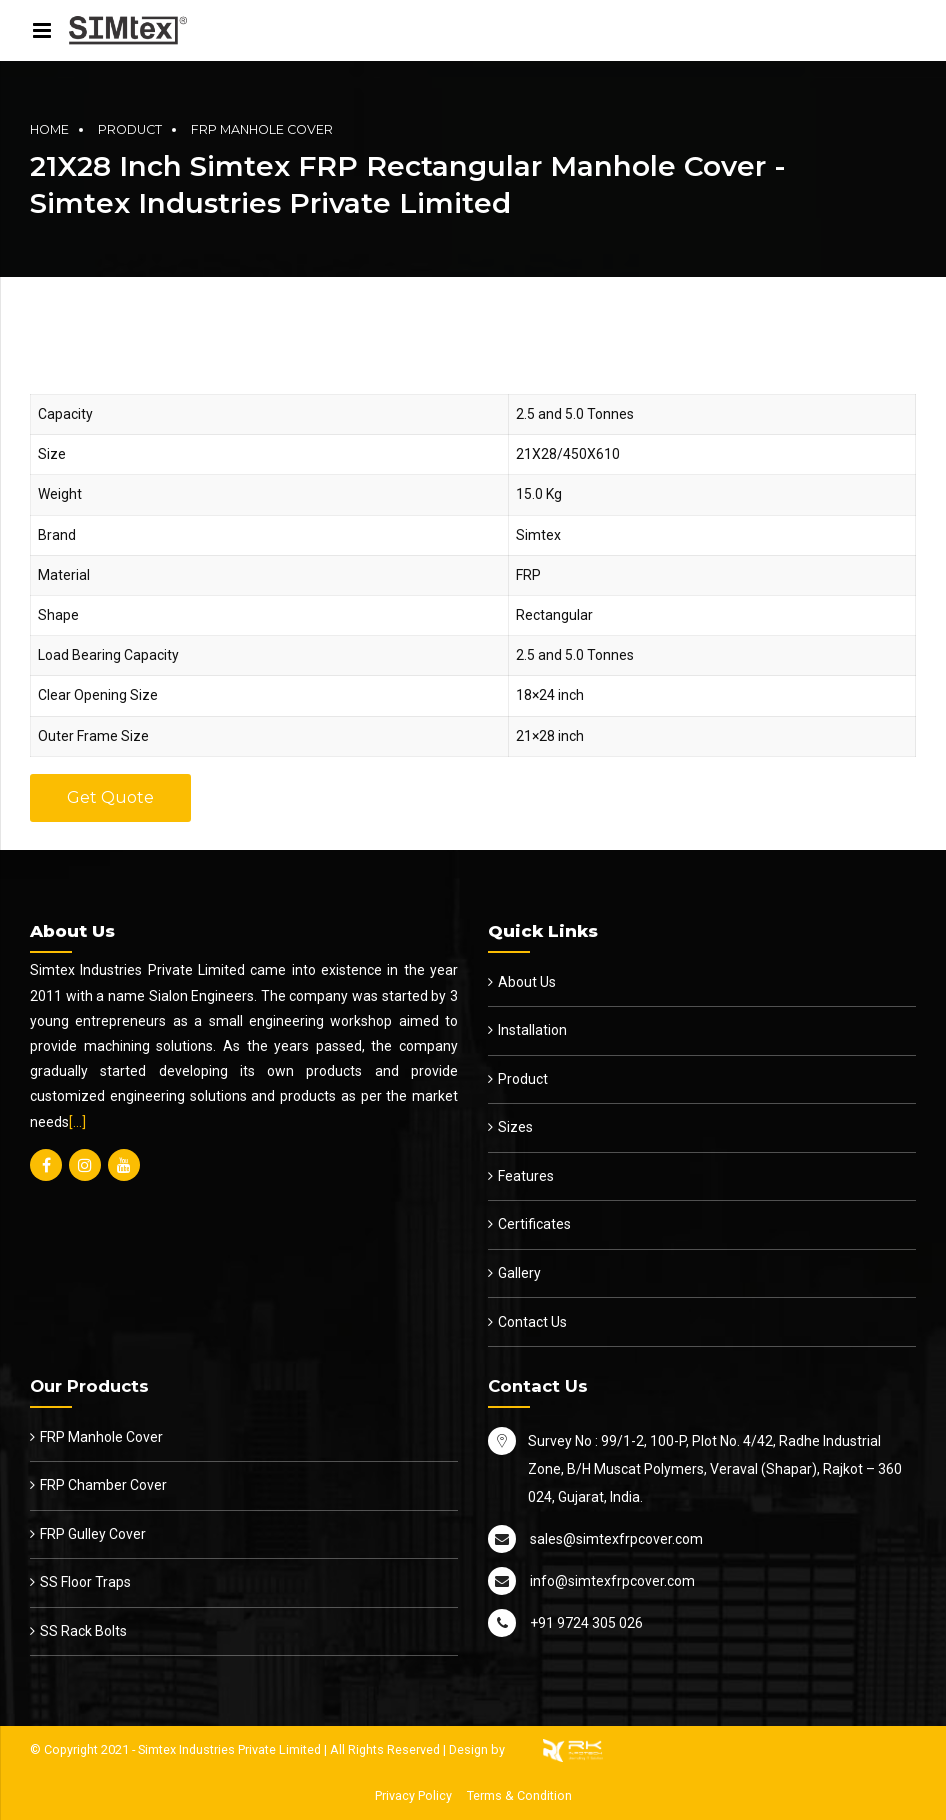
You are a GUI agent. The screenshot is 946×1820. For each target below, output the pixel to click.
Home (49, 129)
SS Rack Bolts (83, 1631)
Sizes (515, 1127)
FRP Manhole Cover (262, 129)
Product (130, 129)
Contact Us (532, 1322)
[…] (77, 1122)
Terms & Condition (519, 1795)
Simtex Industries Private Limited (229, 1749)
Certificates (534, 1224)
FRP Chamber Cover (103, 1485)
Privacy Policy (413, 1795)
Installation (532, 1030)
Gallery (519, 1273)
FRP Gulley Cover (93, 1534)
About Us (527, 982)
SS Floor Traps (85, 1582)
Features (526, 1176)
